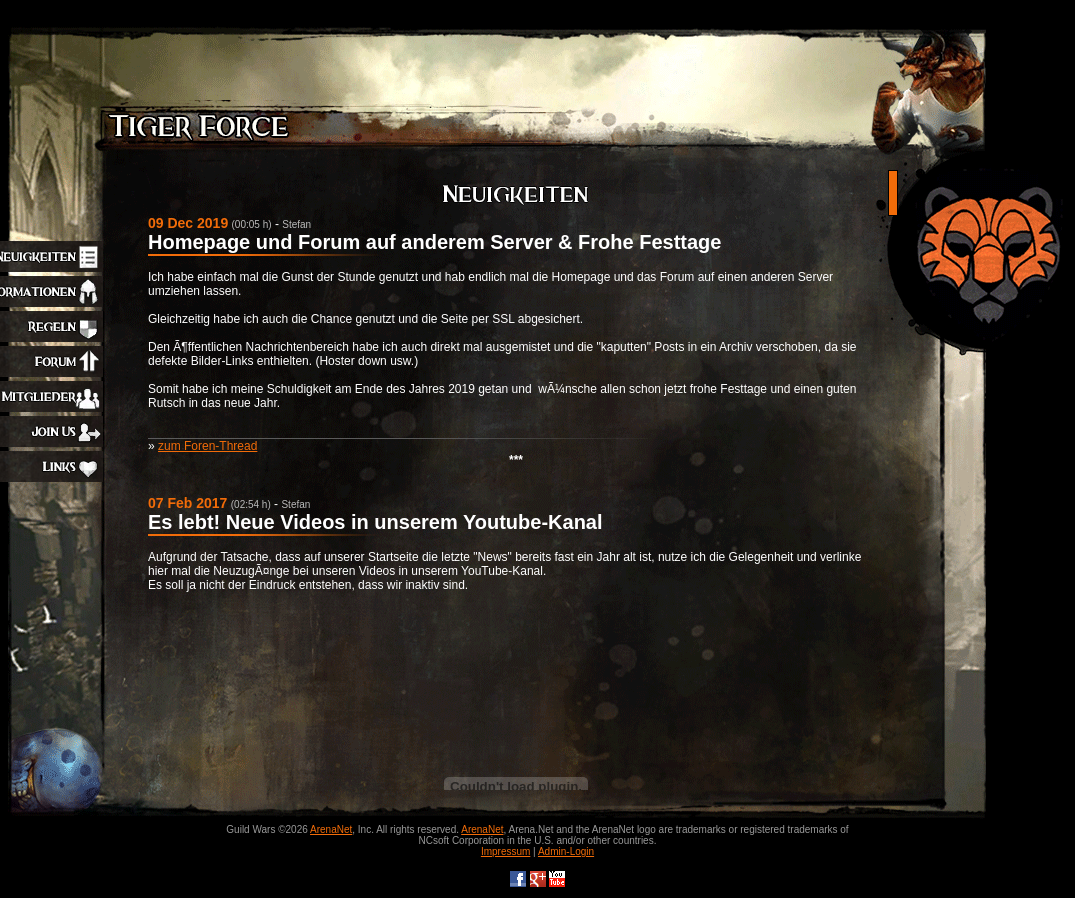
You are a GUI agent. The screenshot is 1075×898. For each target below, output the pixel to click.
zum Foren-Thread (207, 446)
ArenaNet (331, 829)
